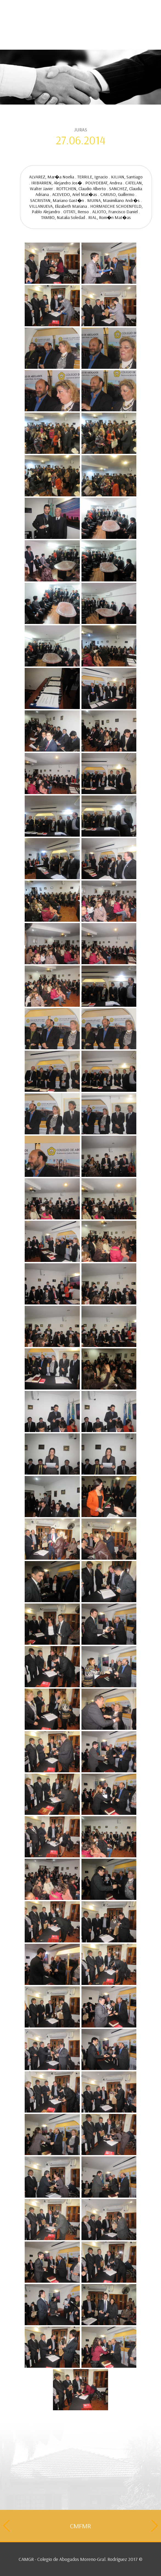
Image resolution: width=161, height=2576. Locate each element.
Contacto (33, 18)
